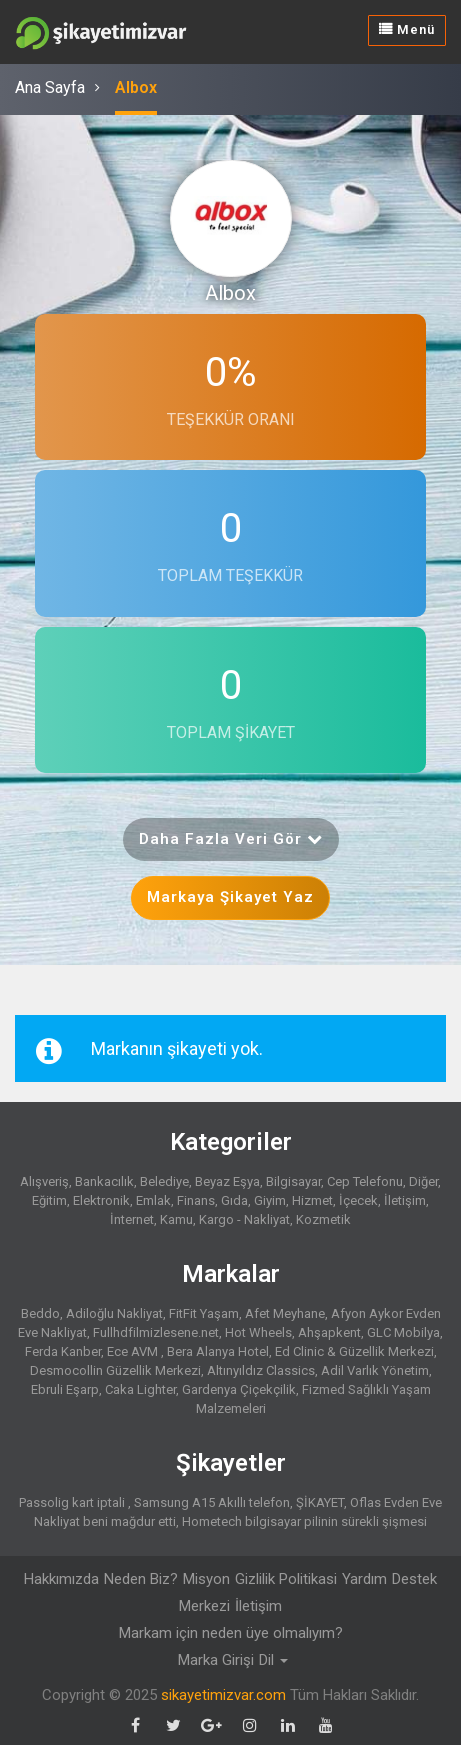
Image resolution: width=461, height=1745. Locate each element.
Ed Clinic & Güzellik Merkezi (354, 1351)
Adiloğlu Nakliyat (114, 1313)
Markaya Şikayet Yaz (230, 897)
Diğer (423, 1181)
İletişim (405, 1200)
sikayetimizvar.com (223, 1695)
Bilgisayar (293, 1181)
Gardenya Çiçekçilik (239, 1389)
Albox (136, 87)
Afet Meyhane (285, 1313)
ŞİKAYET (320, 1502)
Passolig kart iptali (73, 1502)
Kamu (176, 1219)
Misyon (206, 1579)
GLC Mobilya (403, 1332)
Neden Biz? (141, 1579)
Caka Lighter (140, 1389)
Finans (196, 1200)
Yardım (364, 1579)
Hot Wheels (258, 1332)
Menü (407, 29)
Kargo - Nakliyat (244, 1219)
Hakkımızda (61, 1579)
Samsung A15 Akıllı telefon (212, 1502)
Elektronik (101, 1200)
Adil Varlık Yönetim (375, 1370)
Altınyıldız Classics (261, 1370)
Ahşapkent (329, 1332)
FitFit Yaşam (204, 1313)
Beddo (40, 1313)
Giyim (270, 1200)
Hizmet (312, 1200)
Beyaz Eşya (227, 1181)
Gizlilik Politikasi (286, 1579)
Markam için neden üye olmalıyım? (231, 1633)
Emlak (153, 1200)
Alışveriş (44, 1181)
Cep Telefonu (365, 1181)
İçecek (358, 1200)
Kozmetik (323, 1219)
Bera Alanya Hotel (218, 1351)
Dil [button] (273, 1660)
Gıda (234, 1200)
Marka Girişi (216, 1660)
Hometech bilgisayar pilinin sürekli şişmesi (304, 1521)
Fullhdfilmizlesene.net (156, 1332)
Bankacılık (104, 1181)
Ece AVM (134, 1351)
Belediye (164, 1181)
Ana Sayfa (50, 87)
